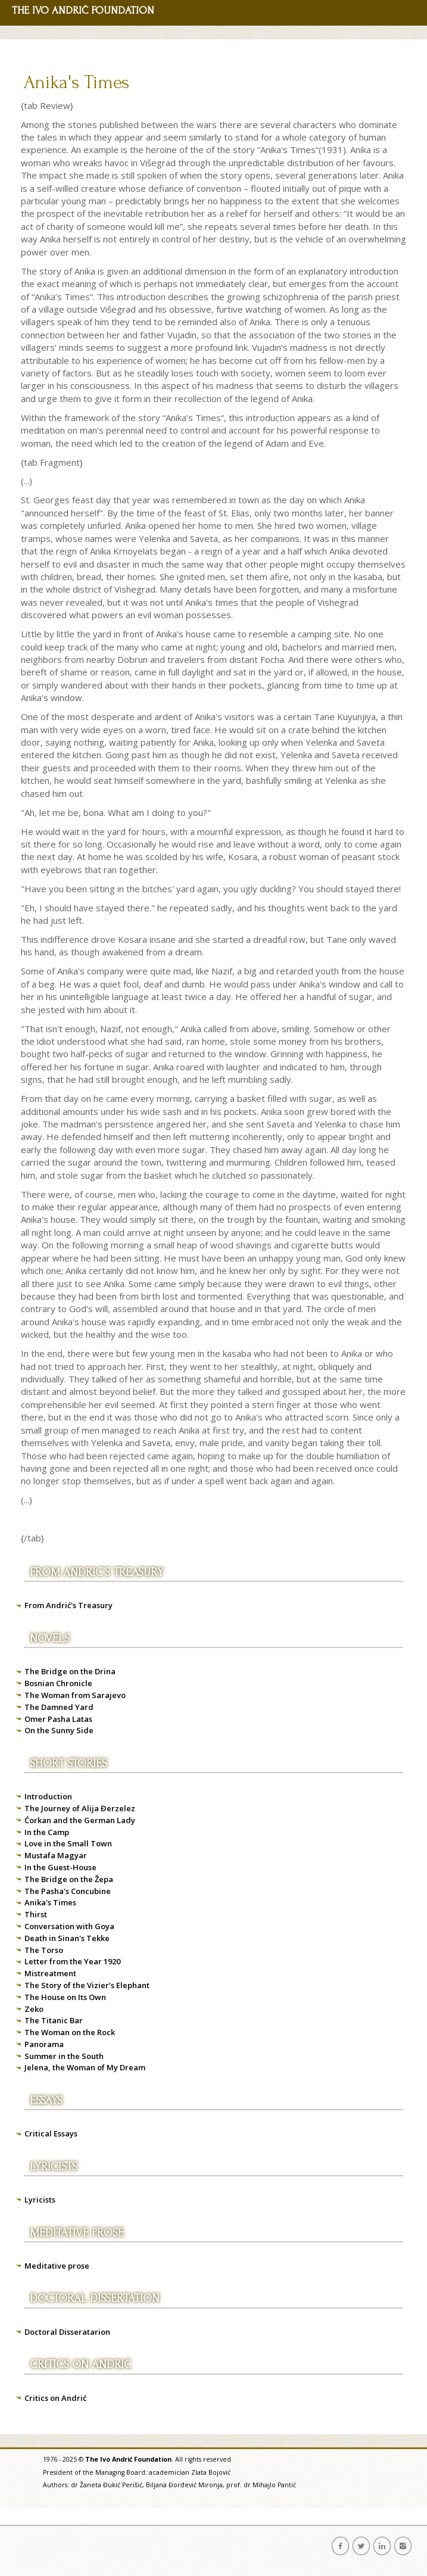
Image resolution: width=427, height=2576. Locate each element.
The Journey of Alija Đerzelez (79, 1808)
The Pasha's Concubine (67, 1891)
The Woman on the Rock (69, 2032)
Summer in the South (64, 2056)
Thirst (35, 1914)
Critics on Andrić (55, 2398)
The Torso (43, 1950)
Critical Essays (50, 2133)
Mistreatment (50, 1973)
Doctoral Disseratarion (67, 2331)
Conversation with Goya (69, 1926)
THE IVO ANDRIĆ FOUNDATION (83, 10)
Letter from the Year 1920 (72, 1961)
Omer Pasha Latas (58, 1719)
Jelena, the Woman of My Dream (84, 2067)
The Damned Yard (58, 1707)
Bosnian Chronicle (58, 1683)
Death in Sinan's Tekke (67, 1938)
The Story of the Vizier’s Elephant (86, 1985)
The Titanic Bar (53, 2020)
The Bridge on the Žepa (68, 1879)
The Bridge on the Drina (70, 1671)
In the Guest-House (60, 1867)
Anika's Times (76, 82)
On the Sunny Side (58, 1730)
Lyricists (39, 2199)
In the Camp (46, 1832)
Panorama (44, 2044)
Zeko (33, 2009)
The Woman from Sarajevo (75, 1695)
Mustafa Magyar (55, 1855)
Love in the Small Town (68, 1843)
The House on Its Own (65, 1997)
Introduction (48, 1796)
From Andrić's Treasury (68, 1605)
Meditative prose (56, 2265)
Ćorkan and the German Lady (79, 1820)
